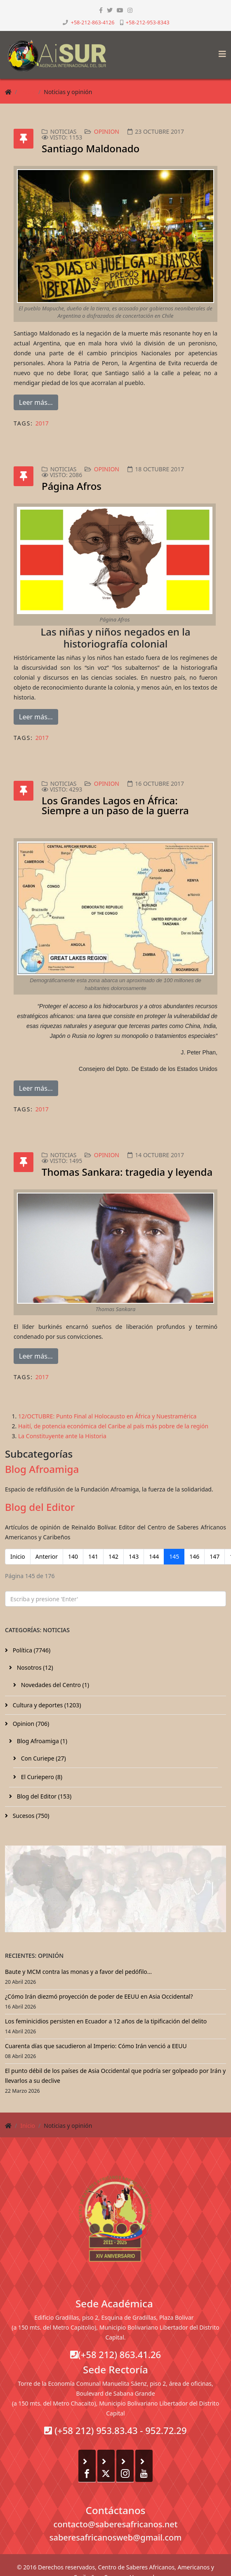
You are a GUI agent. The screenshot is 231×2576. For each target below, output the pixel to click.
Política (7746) (30, 1650)
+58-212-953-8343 (148, 22)
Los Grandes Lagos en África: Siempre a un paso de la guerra (115, 805)
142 (113, 1556)
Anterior (46, 1556)
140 (73, 1556)
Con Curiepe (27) (42, 1758)
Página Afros (71, 486)
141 (93, 1556)
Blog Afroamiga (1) (41, 1741)
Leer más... (36, 402)
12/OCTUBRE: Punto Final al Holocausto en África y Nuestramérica (107, 1416)
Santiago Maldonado (90, 148)
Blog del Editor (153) (43, 1796)
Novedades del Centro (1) (54, 1685)
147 (214, 1556)
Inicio (27, 92)
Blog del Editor (40, 1507)
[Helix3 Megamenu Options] (220, 51)
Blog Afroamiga (42, 1469)
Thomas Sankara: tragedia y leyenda (127, 1172)
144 (154, 1556)
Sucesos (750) (30, 1816)
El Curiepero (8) (40, 1777)
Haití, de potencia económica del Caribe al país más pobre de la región (113, 1426)
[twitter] (110, 10)
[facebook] (101, 10)
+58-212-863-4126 (93, 22)
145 (174, 1556)
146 (194, 1556)
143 (134, 1556)
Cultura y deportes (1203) (46, 1705)
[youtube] (120, 10)
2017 (42, 423)
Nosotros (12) (34, 1667)
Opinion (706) (30, 1724)
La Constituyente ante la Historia (62, 1436)
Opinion (106, 131)
